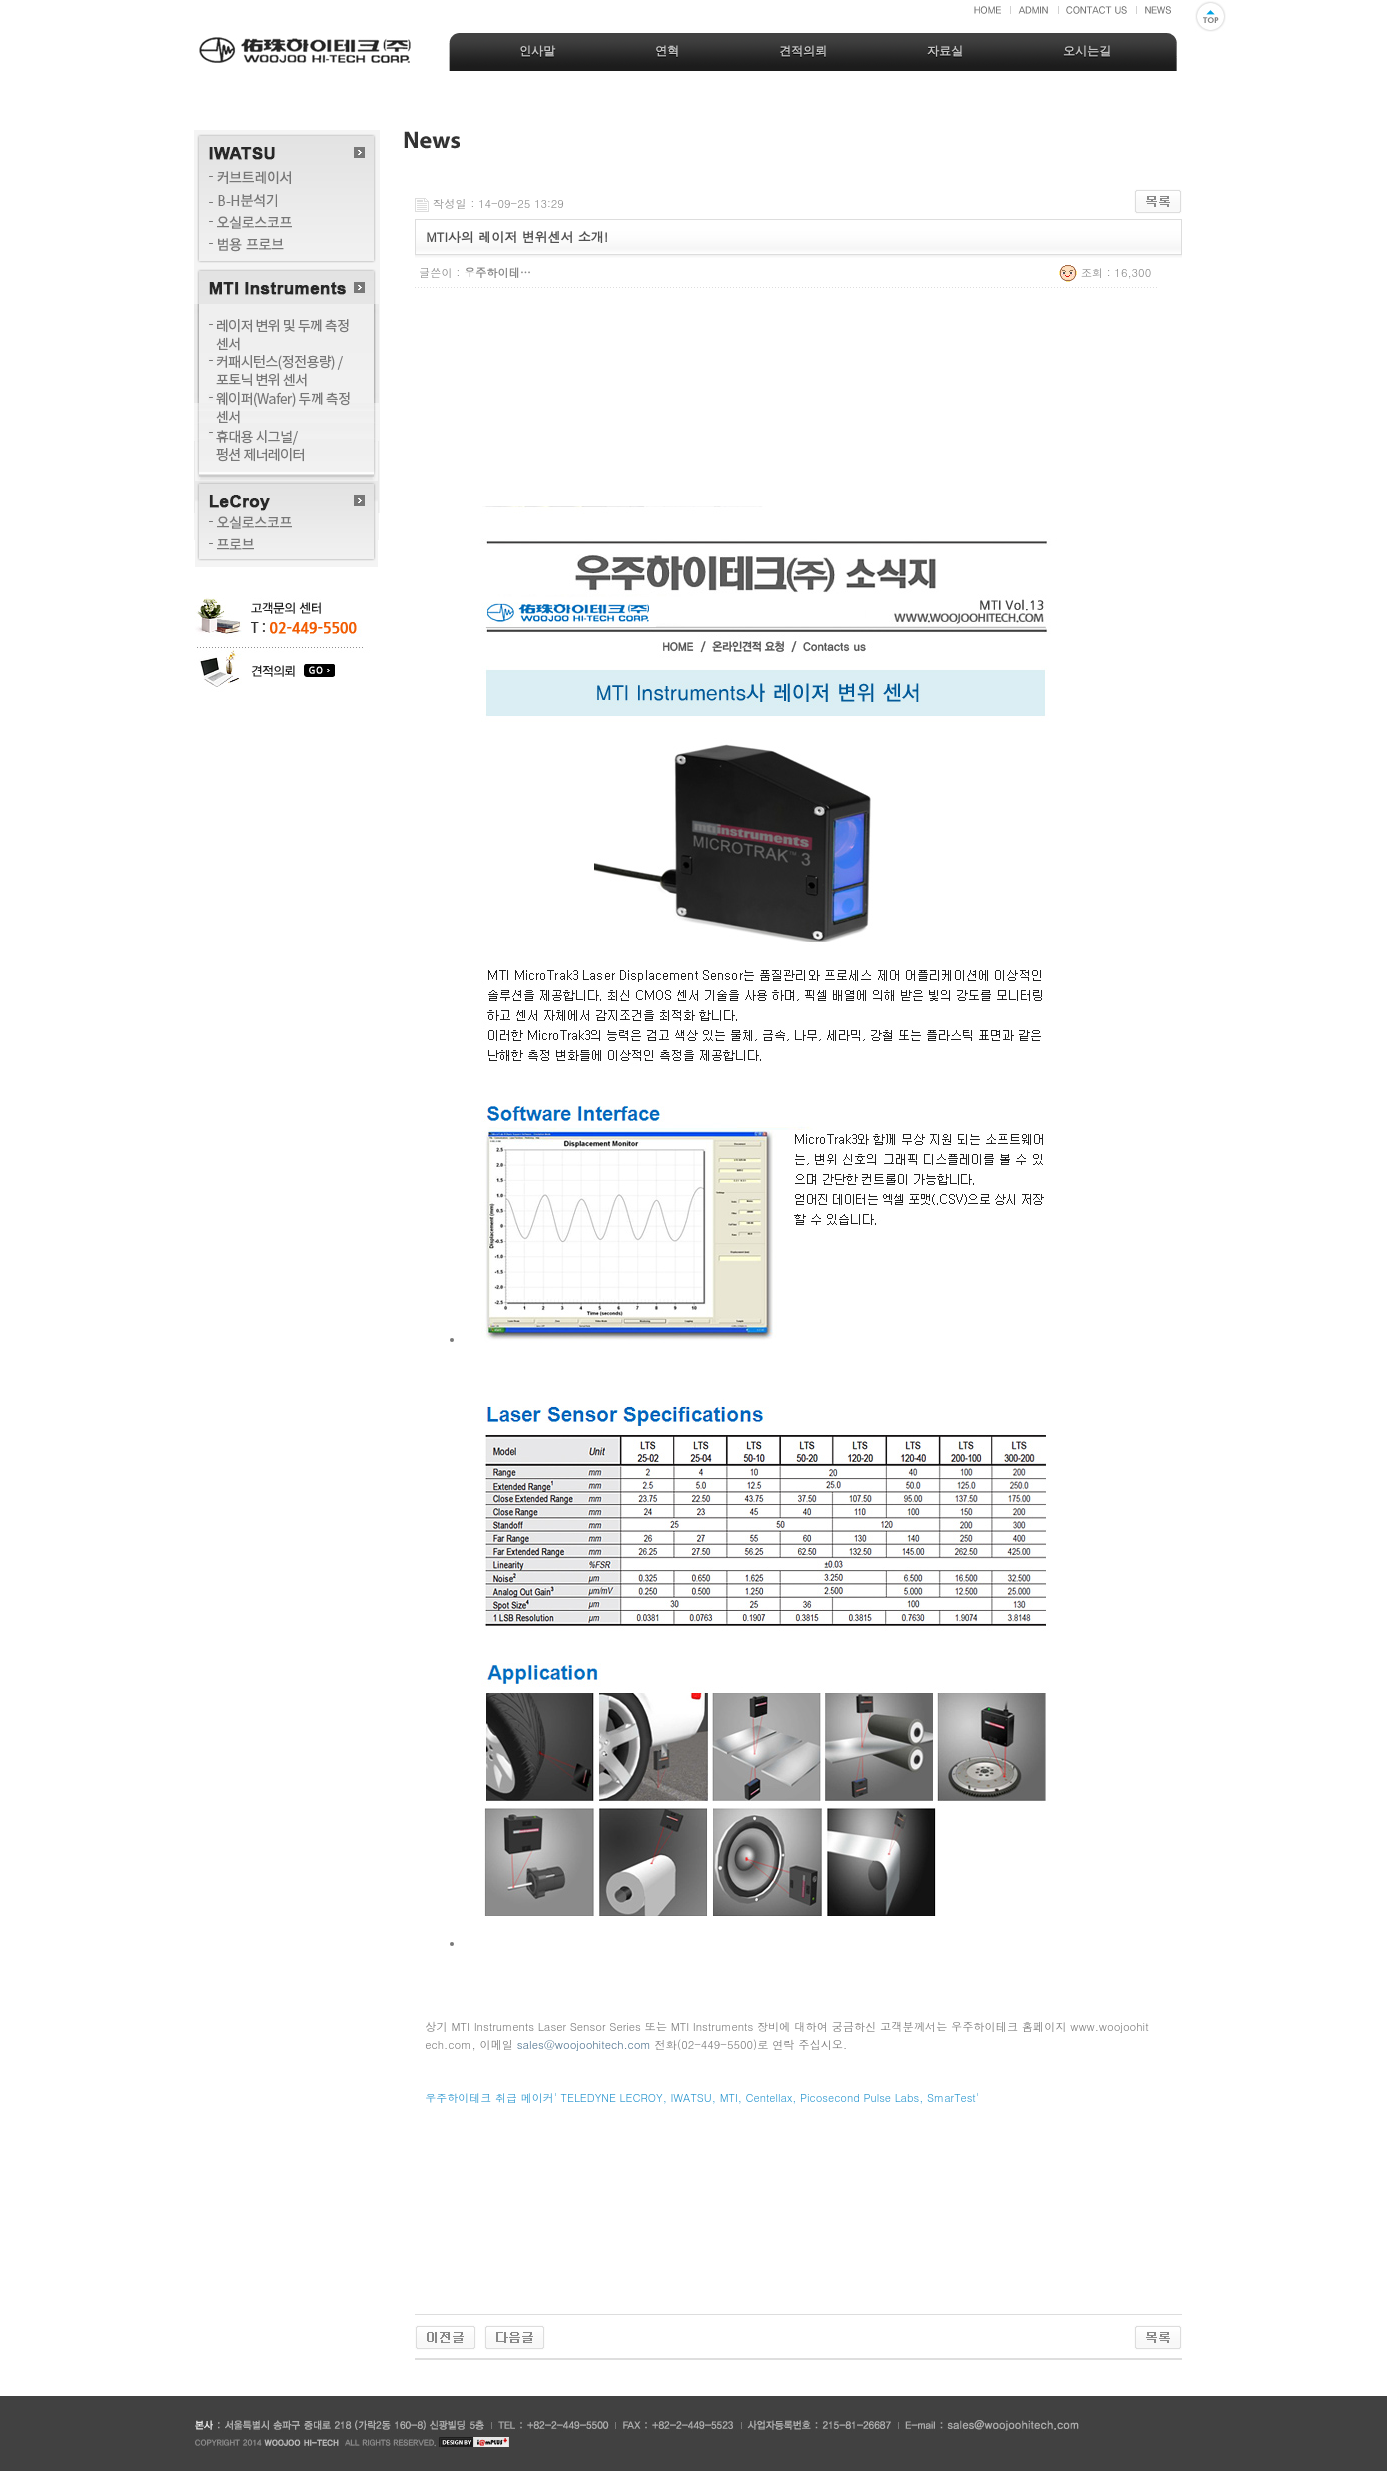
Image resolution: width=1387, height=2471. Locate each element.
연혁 (667, 51)
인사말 (537, 51)
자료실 (945, 51)
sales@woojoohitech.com (584, 2044)
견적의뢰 (803, 51)
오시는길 (1087, 51)
